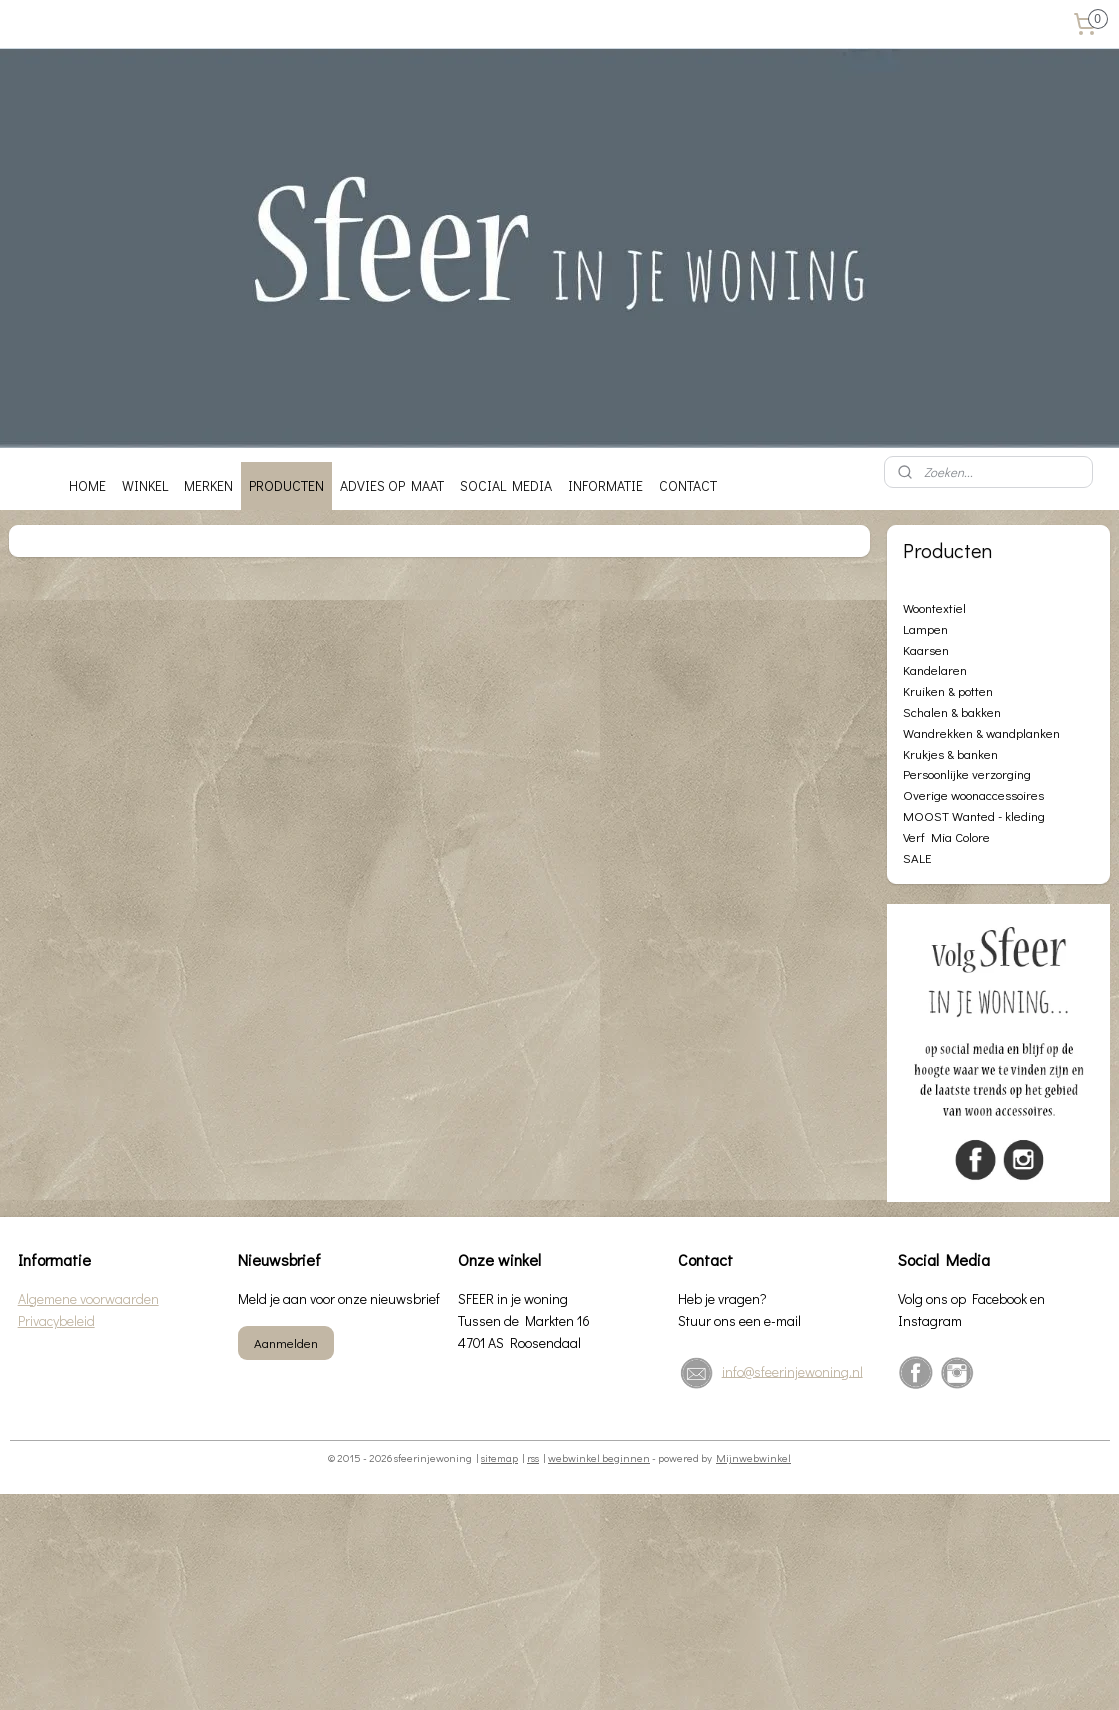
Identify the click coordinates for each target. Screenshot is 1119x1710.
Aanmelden (286, 1342)
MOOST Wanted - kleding (974, 815)
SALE (917, 857)
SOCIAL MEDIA (506, 485)
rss (533, 1457)
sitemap (499, 1457)
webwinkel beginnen (599, 1457)
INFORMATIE (605, 485)
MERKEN (208, 485)
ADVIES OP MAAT (392, 485)
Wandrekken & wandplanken (981, 732)
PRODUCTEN (286, 485)
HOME (87, 485)
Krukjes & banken (950, 753)
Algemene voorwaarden (88, 1298)
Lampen (925, 628)
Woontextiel (934, 607)
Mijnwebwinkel (753, 1457)
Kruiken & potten (948, 690)
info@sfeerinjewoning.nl (792, 1370)
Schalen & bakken (952, 711)
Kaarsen (926, 649)
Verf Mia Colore (946, 836)
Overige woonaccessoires (973, 794)
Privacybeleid (56, 1320)
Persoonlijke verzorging (967, 773)
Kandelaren (935, 669)
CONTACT (688, 485)
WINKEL (145, 485)
